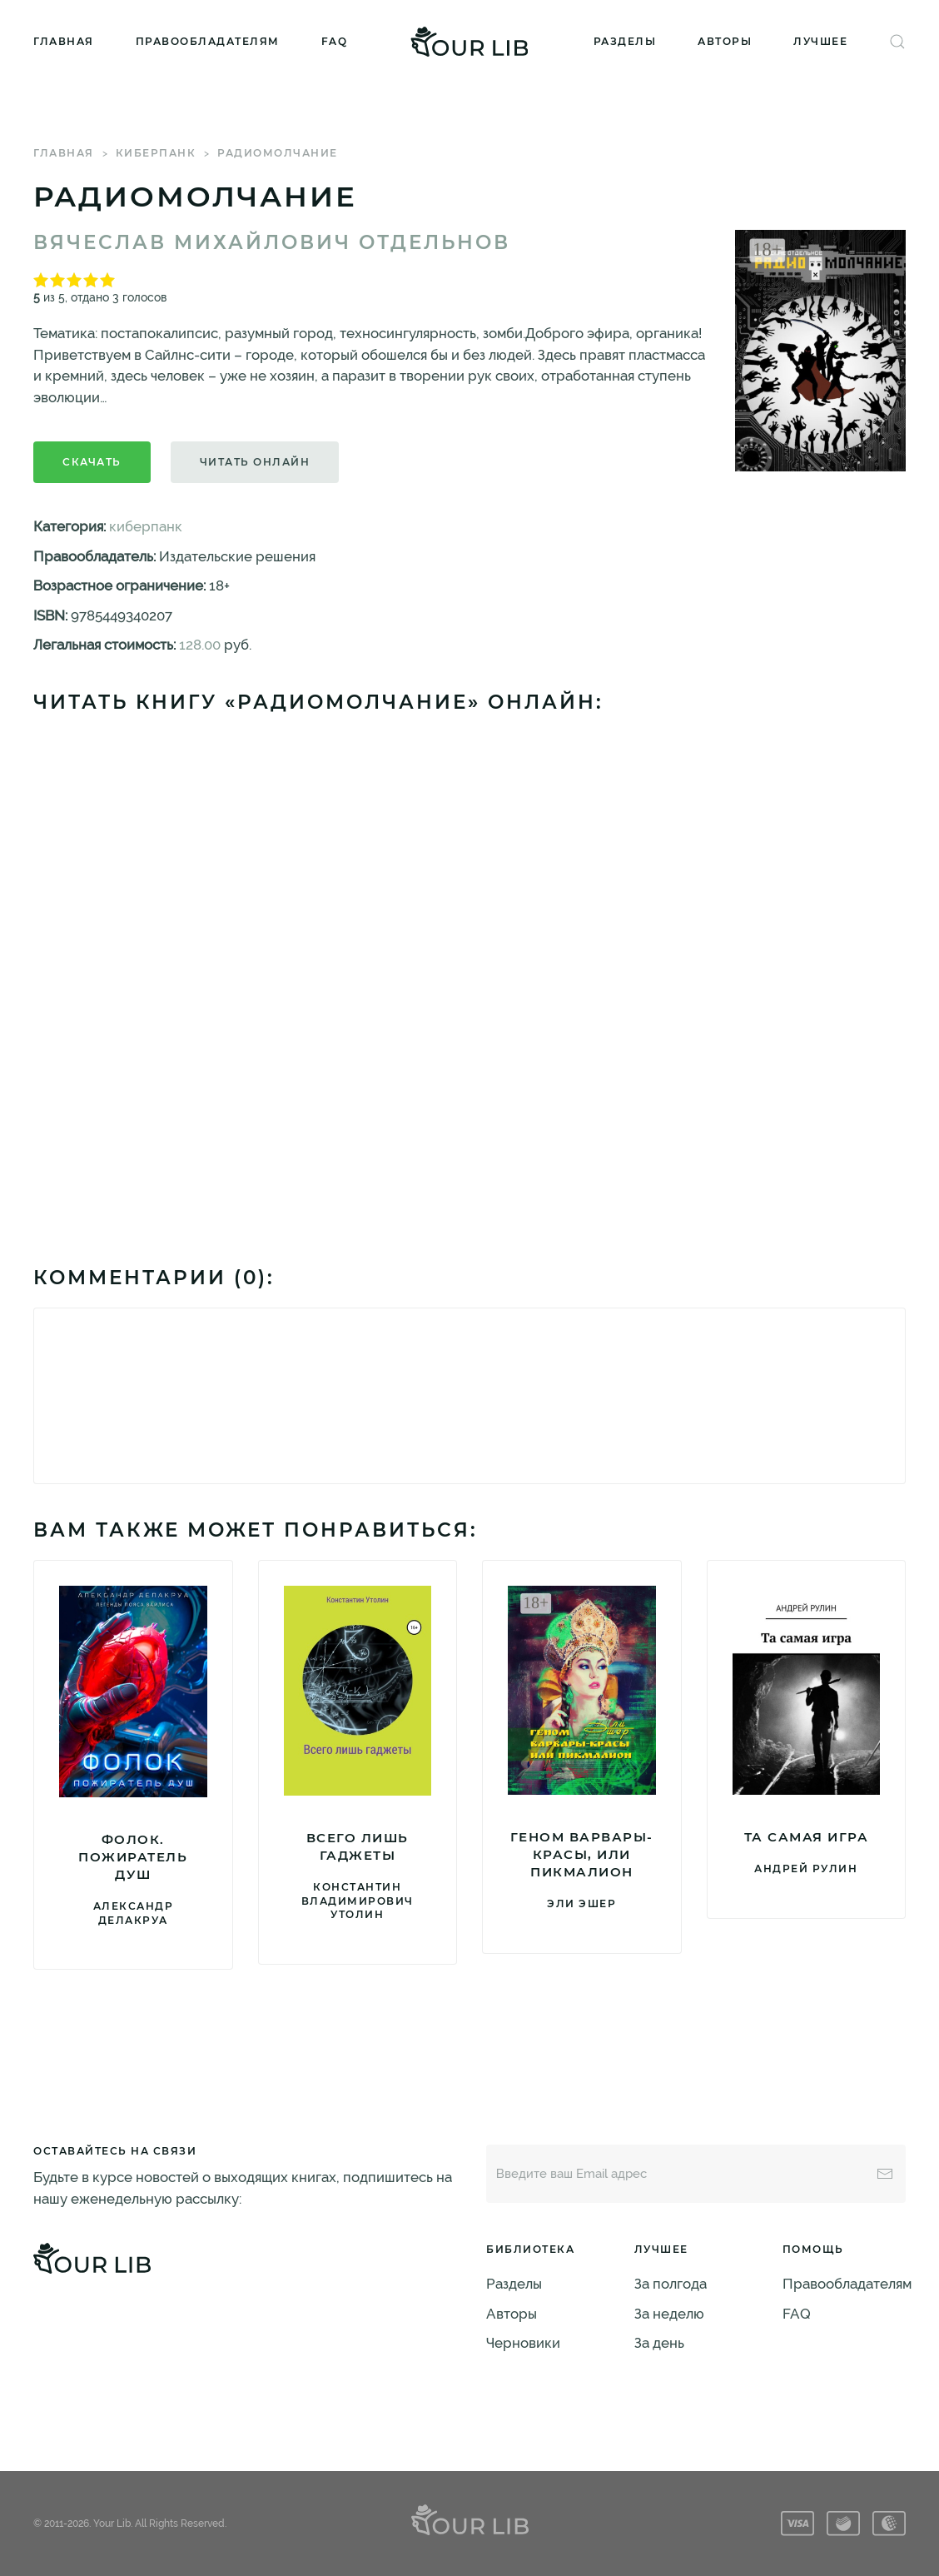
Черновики (523, 2342)
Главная (63, 41)
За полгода (670, 2283)
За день (659, 2342)
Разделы (625, 41)
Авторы (725, 41)
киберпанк (156, 153)
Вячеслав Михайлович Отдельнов (271, 242)
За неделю (669, 2313)
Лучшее (820, 41)
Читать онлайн (255, 462)
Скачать (92, 462)
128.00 (200, 644)
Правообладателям (208, 41)
